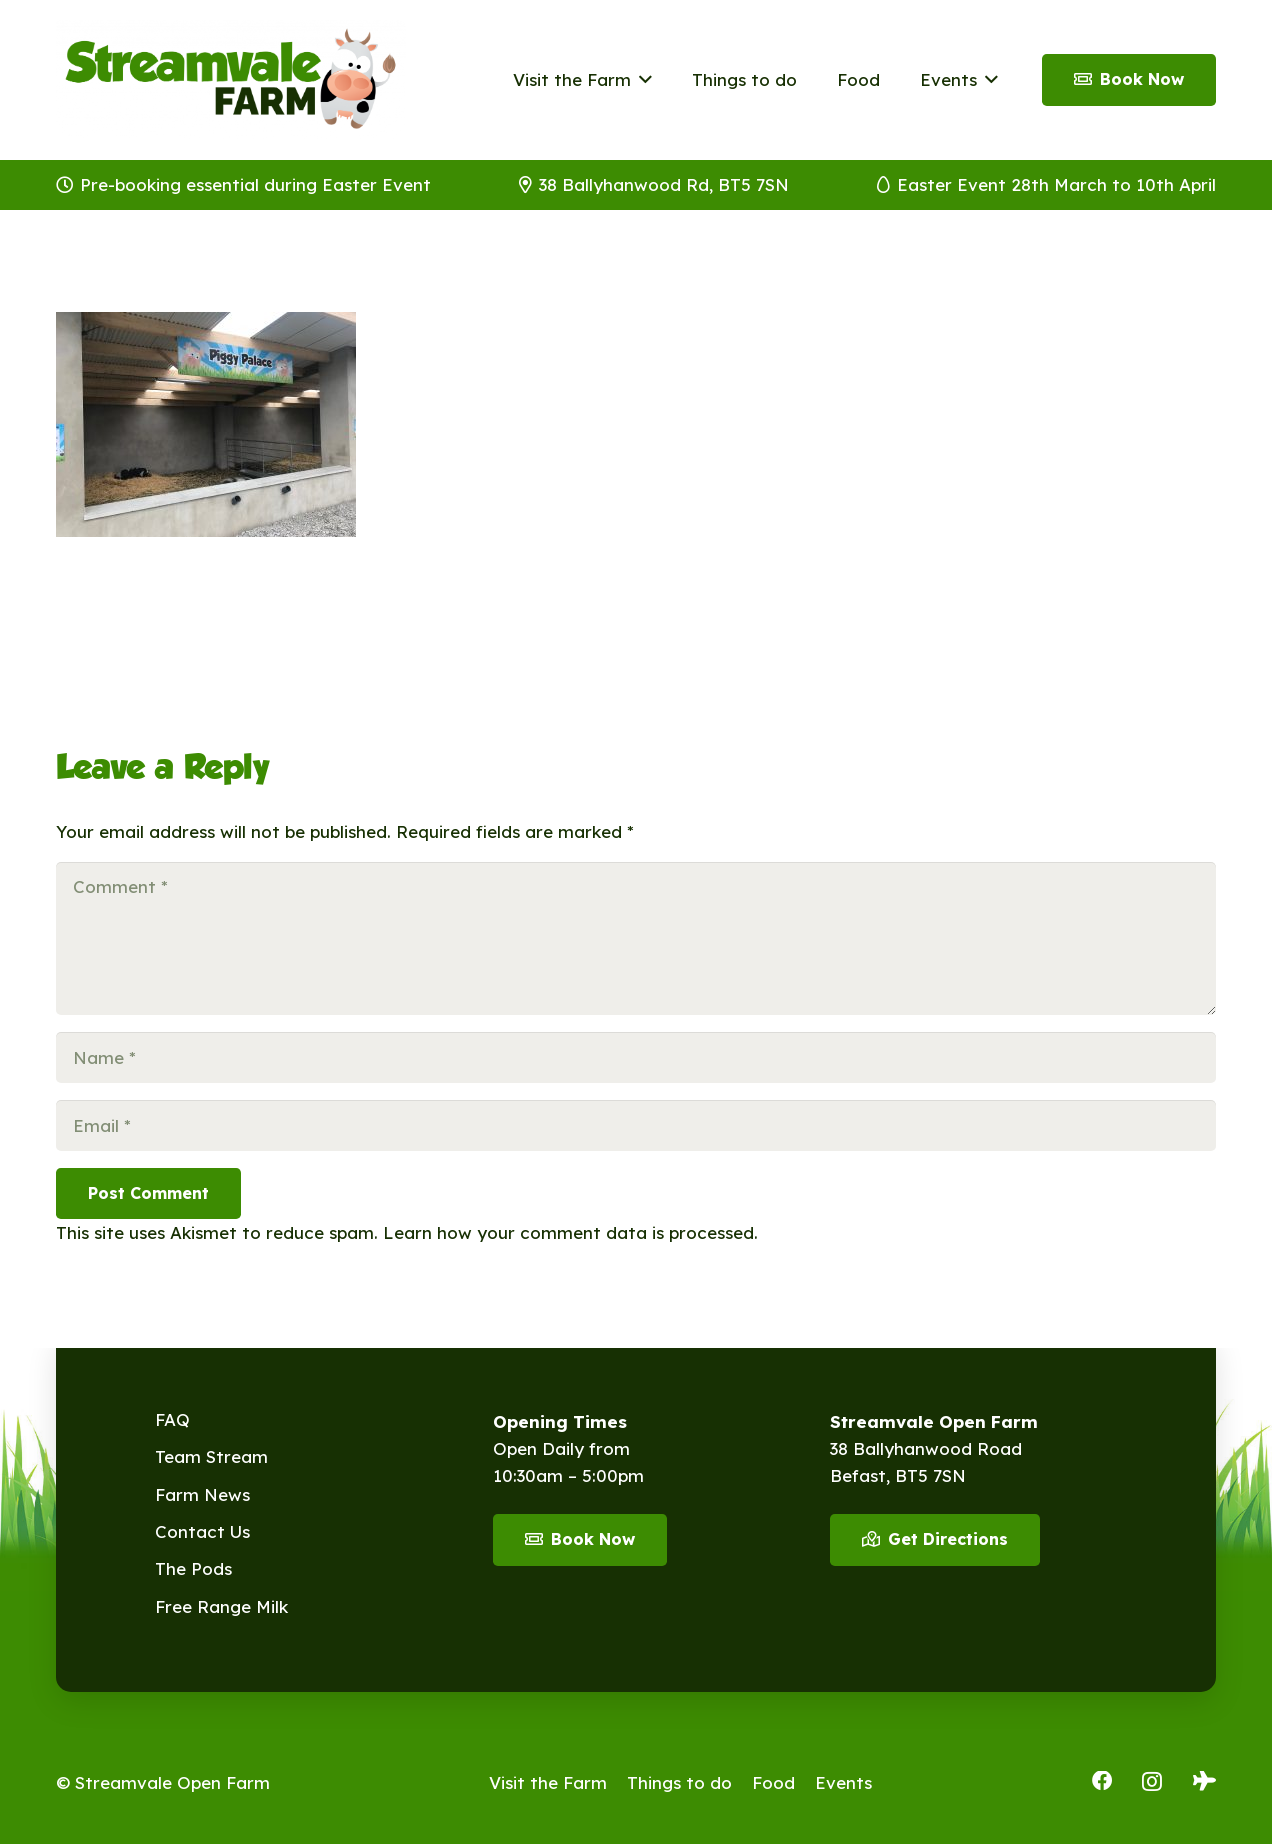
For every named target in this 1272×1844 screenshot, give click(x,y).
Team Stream (211, 1456)
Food (773, 1782)
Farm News (202, 1494)
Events (843, 1782)
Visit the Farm (548, 1782)
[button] (641, 80)
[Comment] (636, 938)
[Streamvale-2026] (231, 80)
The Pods (193, 1568)
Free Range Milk (221, 1606)
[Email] (636, 1125)
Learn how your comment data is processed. (570, 1232)
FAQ (172, 1419)
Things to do (679, 1782)
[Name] (636, 1057)
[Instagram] (1152, 1782)
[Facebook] (1102, 1781)
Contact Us (202, 1531)
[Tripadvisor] (1204, 1781)
